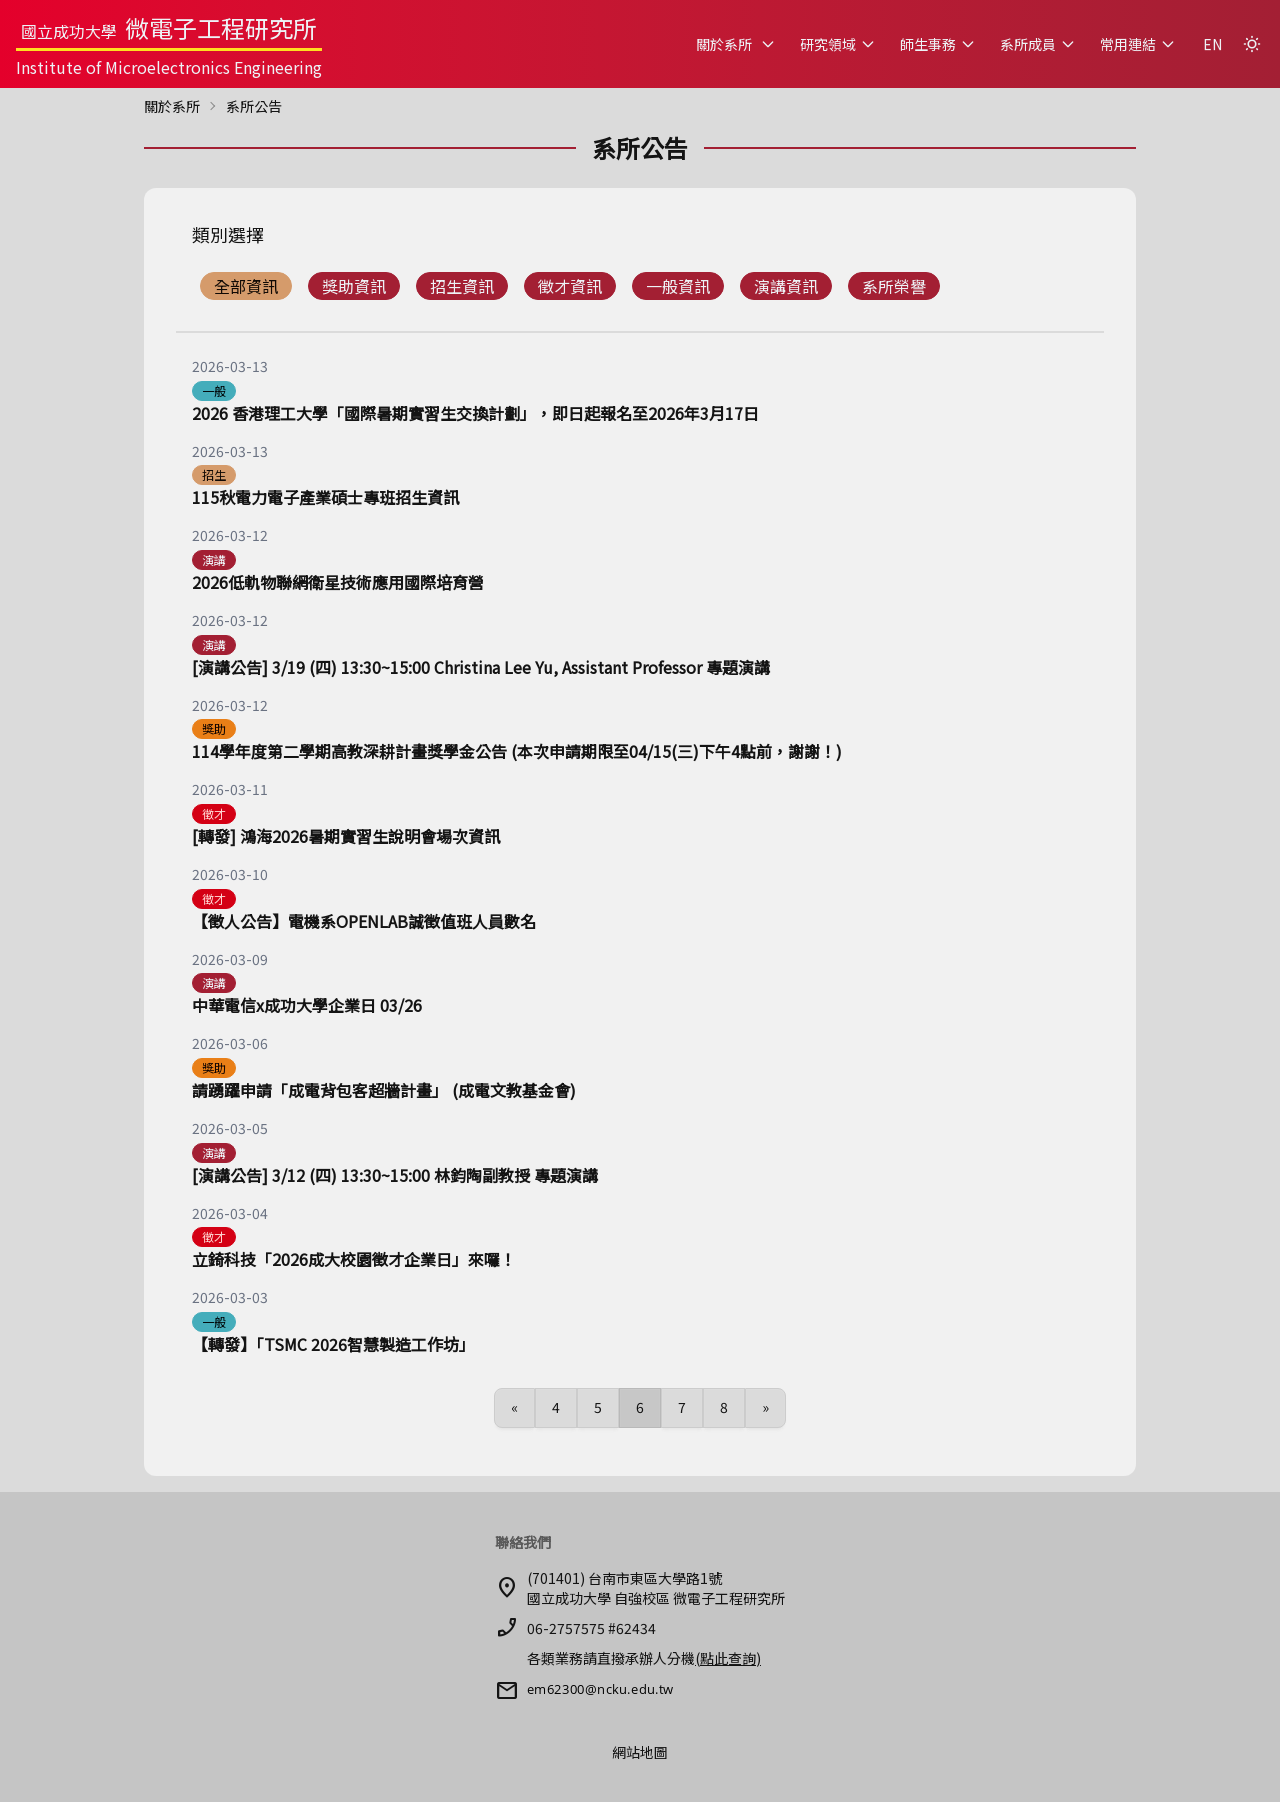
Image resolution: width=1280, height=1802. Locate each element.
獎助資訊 (354, 286)
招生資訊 (462, 286)
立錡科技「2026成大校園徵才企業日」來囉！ (354, 1259)
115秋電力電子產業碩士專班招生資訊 (325, 497)
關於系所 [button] (736, 44)
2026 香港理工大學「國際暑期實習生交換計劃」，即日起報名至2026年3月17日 (475, 413)
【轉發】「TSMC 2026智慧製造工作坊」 (333, 1344)
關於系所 (172, 106)
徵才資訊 (570, 286)
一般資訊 (678, 286)
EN (1212, 44)
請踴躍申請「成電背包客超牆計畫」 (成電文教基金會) (384, 1090)
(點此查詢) (728, 1658)
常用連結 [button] (1138, 44)
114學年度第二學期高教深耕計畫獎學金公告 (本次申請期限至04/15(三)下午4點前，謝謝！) (517, 751)
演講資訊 (786, 286)
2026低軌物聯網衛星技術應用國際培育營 (338, 582)
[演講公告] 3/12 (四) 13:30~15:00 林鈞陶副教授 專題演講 (395, 1175)
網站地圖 (640, 1752)
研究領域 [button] (838, 44)
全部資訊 (246, 286)
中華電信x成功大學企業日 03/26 (307, 1005)
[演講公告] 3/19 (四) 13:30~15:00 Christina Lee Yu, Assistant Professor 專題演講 (481, 667)
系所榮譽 (894, 286)
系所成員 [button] (1038, 44)
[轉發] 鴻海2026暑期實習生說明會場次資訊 (346, 836)
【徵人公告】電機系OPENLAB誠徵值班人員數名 (364, 921)
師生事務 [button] (938, 44)
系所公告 (254, 106)
